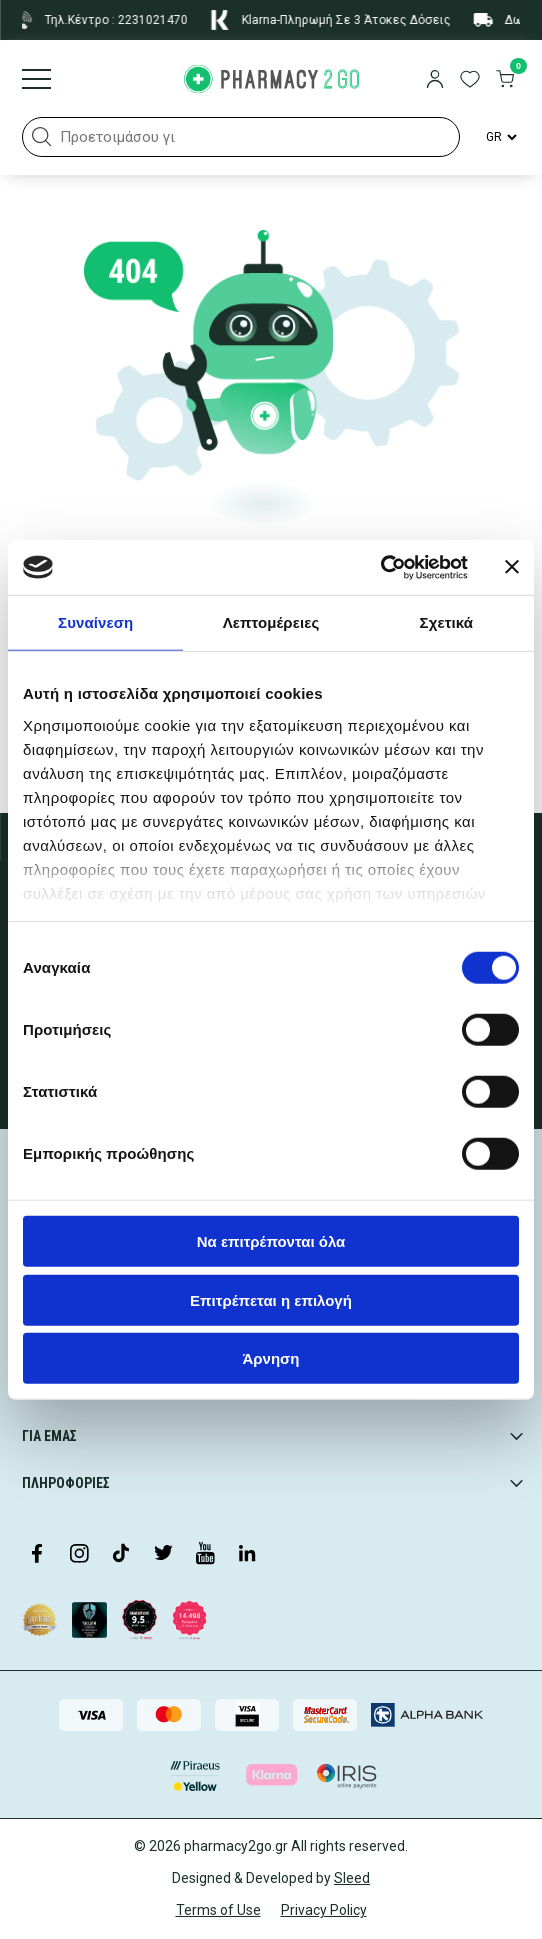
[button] (42, 137)
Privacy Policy (324, 1910)
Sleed (352, 1878)
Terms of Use (218, 1910)
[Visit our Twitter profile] (163, 1555)
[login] (435, 81)
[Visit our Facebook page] (37, 1555)
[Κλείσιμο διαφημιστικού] (512, 567)
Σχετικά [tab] (446, 622)
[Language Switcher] (500, 137)
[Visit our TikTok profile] (121, 1555)
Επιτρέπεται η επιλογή (271, 1299)
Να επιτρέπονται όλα (271, 1241)
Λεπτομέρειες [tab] (271, 622)
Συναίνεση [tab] (95, 622)
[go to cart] (505, 81)
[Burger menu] (36, 81)
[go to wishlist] (470, 81)
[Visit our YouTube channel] (205, 1555)
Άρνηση (270, 1358)
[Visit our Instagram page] (79, 1555)
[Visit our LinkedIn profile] (247, 1555)
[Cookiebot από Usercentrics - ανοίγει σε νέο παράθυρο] (380, 567)
